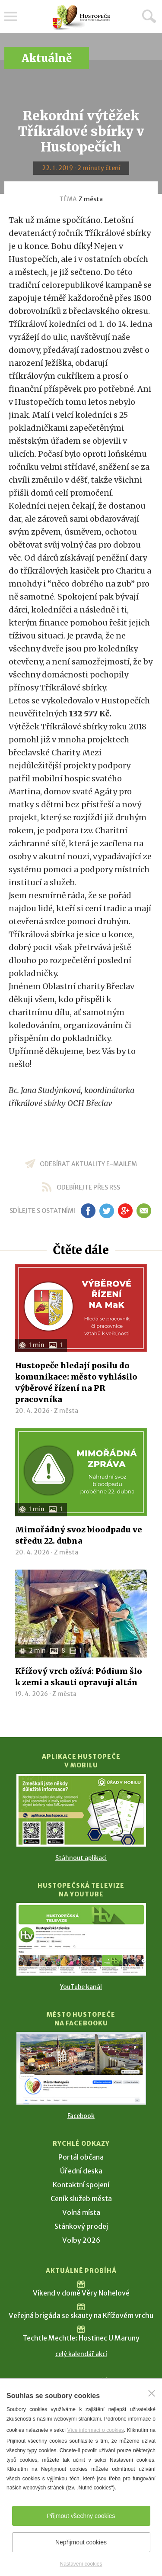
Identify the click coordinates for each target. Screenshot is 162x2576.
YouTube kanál (81, 1987)
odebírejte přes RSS (88, 1187)
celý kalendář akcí (81, 2354)
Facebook (81, 2116)
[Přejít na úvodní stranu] (81, 17)
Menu (10, 16)
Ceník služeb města (81, 2198)
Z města (91, 199)
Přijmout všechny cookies (81, 2515)
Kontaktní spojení (81, 2184)
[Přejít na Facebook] (81, 2068)
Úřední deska (81, 2171)
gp (125, 1211)
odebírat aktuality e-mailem (88, 1164)
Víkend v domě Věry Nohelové (81, 2293)
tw (107, 1211)
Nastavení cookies (81, 2564)
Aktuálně (47, 58)
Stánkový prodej (81, 2226)
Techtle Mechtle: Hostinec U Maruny (81, 2338)
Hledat (149, 16)
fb (88, 1211)
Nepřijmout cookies (81, 2542)
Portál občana (81, 2157)
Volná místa (81, 2212)
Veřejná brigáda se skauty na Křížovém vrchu (81, 2315)
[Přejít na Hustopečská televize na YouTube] (81, 1939)
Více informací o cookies (95, 2430)
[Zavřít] (151, 2393)
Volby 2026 (81, 2240)
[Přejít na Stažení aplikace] (81, 1810)
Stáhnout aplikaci (81, 1858)
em (144, 1211)
